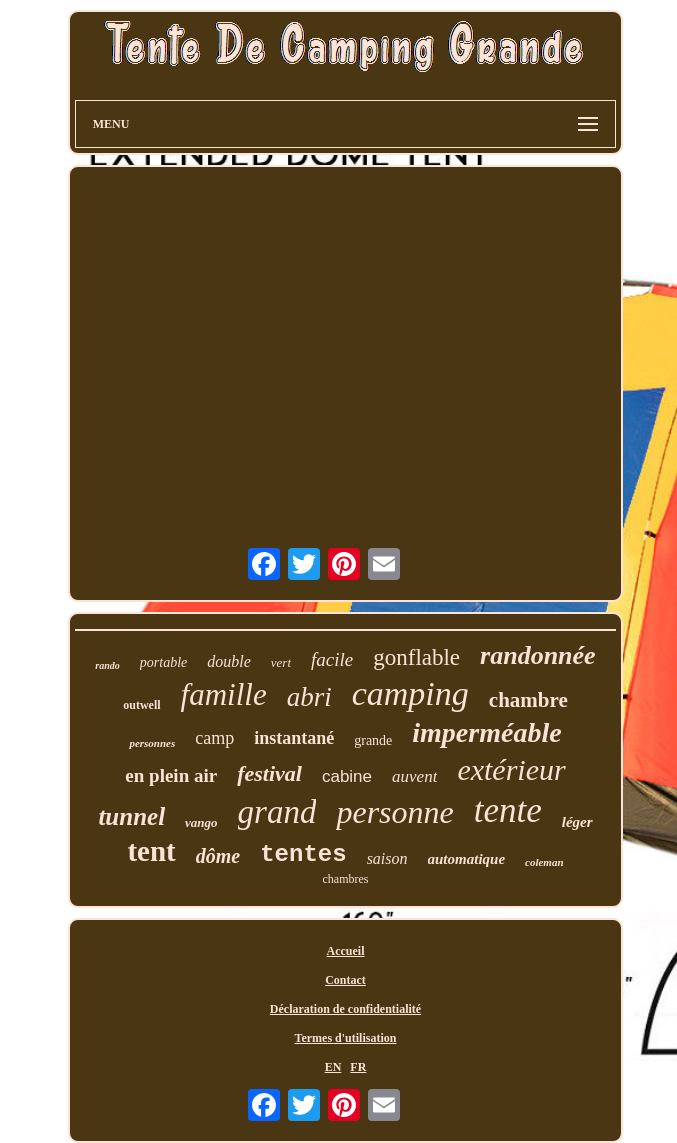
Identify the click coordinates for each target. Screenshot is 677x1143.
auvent (414, 776)
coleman (544, 862)
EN (333, 1067)
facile (332, 659)
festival (269, 773)
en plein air (171, 775)
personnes (152, 743)
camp (214, 738)
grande (373, 740)
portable (163, 662)
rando (107, 665)
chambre (528, 700)
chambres (346, 879)
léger (577, 822)
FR (358, 1067)
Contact (345, 980)
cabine (347, 776)
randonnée (538, 655)
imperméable (486, 732)
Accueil (346, 951)
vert (281, 662)
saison (387, 858)
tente (508, 810)
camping (410, 693)
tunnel (131, 816)
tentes (303, 854)
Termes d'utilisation (346, 1038)
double (229, 661)
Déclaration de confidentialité (345, 1009)
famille (224, 694)
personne (394, 812)
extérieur (511, 769)
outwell (141, 705)
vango (201, 822)
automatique (467, 859)
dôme (218, 856)
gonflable (416, 657)
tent (151, 851)
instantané (294, 738)
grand (277, 812)
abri (309, 697)
